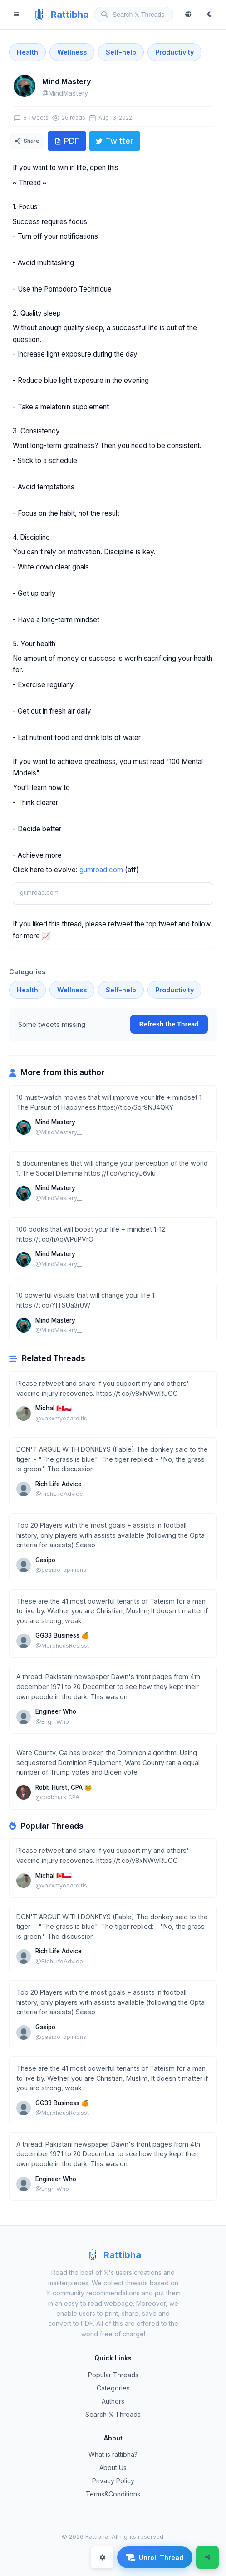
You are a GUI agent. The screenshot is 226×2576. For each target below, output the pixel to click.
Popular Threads (113, 2375)
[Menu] (16, 14)
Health (27, 52)
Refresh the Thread (169, 1024)
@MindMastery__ (68, 93)
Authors (113, 2401)
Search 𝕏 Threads (113, 2414)
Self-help (121, 52)
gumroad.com (101, 869)
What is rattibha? (113, 2454)
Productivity (174, 52)
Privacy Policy (113, 2481)
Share (27, 140)
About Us (113, 2467)
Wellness (72, 52)
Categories (113, 2388)
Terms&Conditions (113, 2494)
